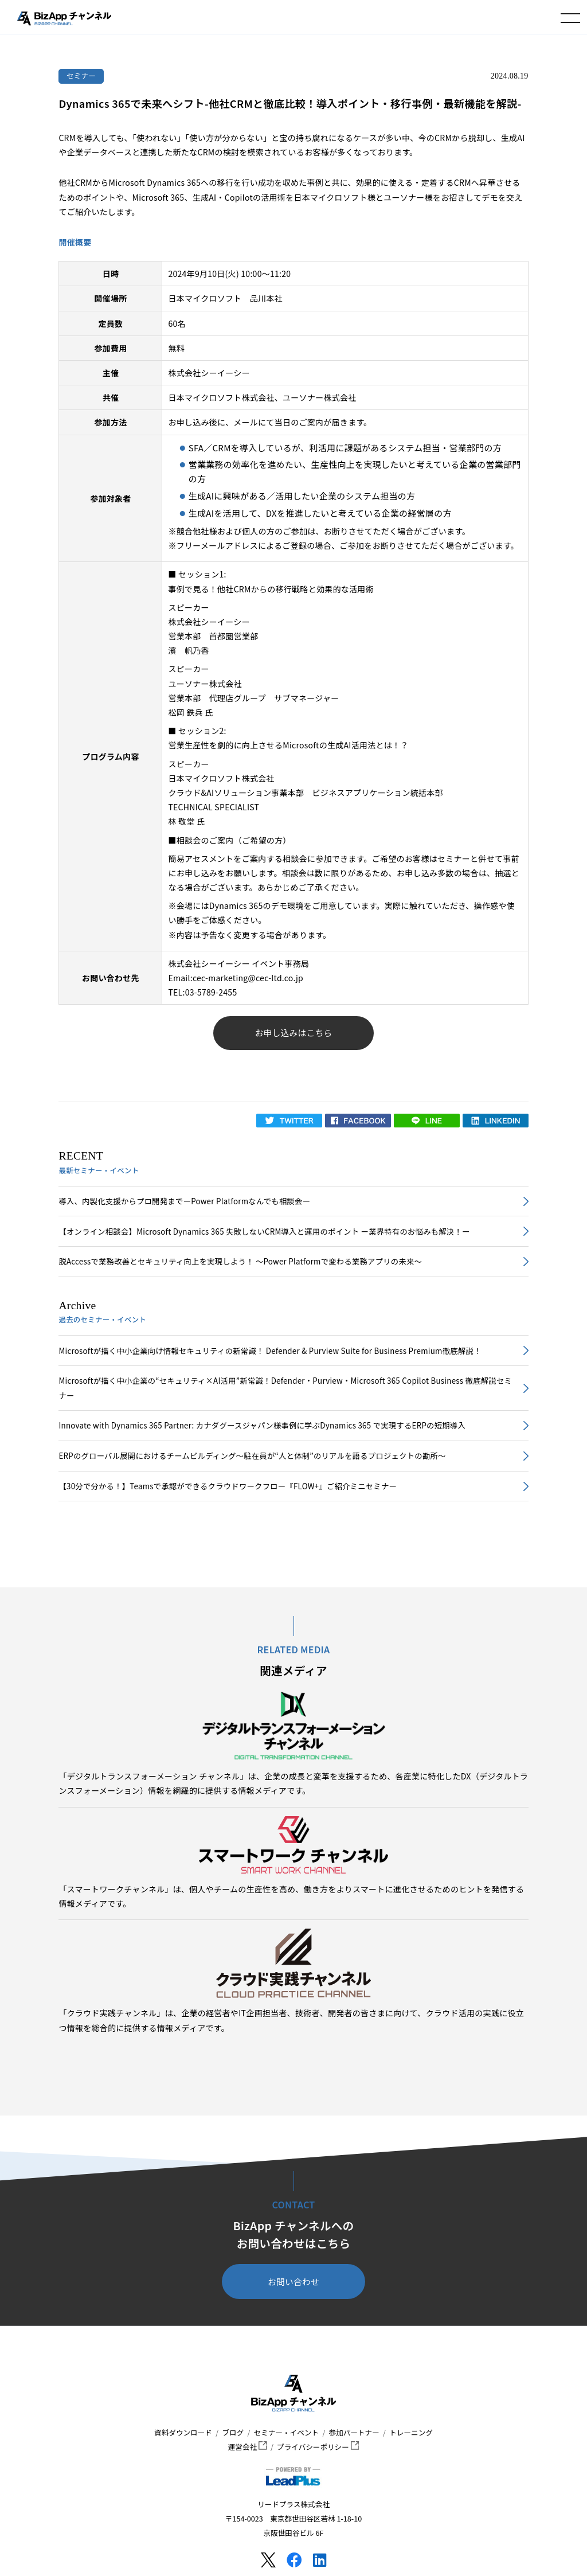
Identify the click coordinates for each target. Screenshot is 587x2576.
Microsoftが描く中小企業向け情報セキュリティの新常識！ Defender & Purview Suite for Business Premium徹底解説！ (269, 1350)
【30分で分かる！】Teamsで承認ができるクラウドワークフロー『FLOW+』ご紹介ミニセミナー (227, 1486)
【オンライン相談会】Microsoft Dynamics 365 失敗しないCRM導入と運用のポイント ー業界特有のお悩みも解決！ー (263, 1231)
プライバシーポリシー (318, 2446)
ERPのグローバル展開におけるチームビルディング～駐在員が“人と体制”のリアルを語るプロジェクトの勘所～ (251, 1455)
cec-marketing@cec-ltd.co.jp (248, 977)
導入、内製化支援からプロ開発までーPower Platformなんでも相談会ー (184, 1201)
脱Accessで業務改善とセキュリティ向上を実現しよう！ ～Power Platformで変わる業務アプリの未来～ (240, 1261)
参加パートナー (354, 2432)
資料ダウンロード (183, 2432)
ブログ (233, 2432)
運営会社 (247, 2446)
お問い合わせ (293, 2282)
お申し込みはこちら (293, 1033)
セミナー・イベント (286, 2432)
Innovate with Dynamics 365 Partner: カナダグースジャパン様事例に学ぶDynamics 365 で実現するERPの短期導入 (261, 1425)
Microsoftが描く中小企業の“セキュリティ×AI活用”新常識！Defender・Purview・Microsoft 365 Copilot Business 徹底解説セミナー (285, 1387)
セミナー (81, 75)
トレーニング (411, 2432)
